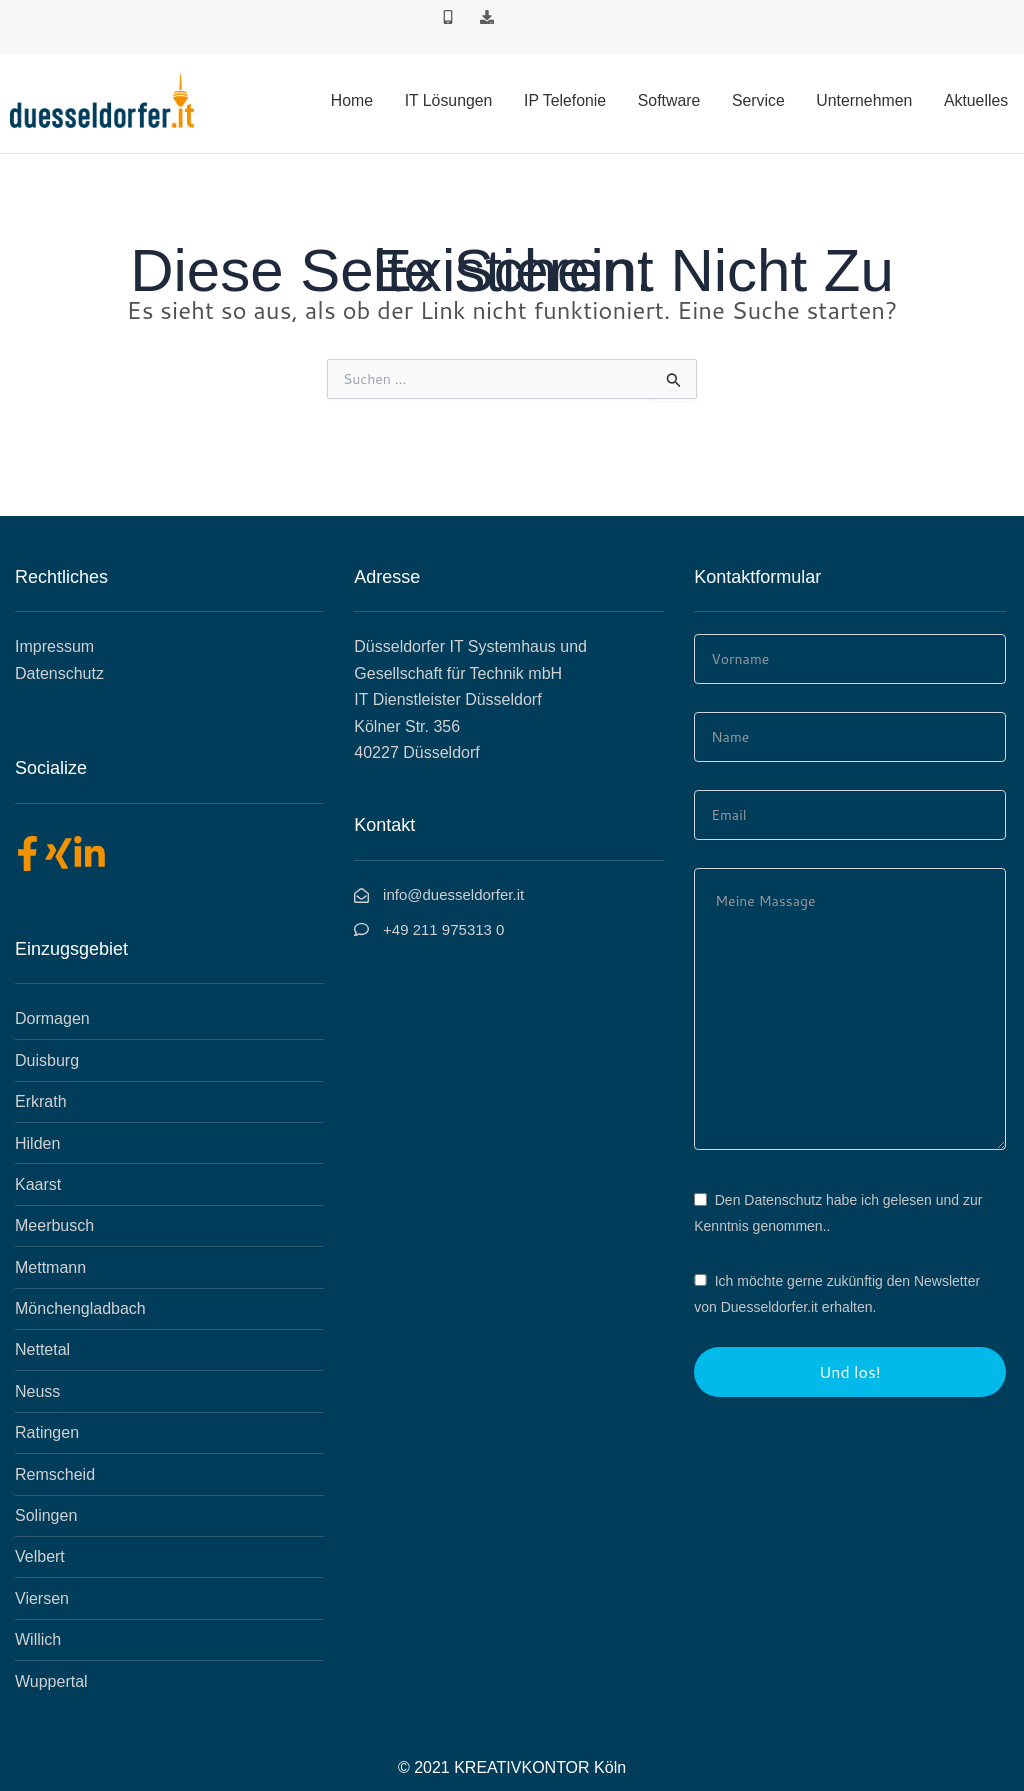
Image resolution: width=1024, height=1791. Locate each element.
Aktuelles (976, 100)
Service (760, 100)
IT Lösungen (453, 100)
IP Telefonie (569, 100)
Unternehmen (865, 100)
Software (672, 100)
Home (357, 100)
